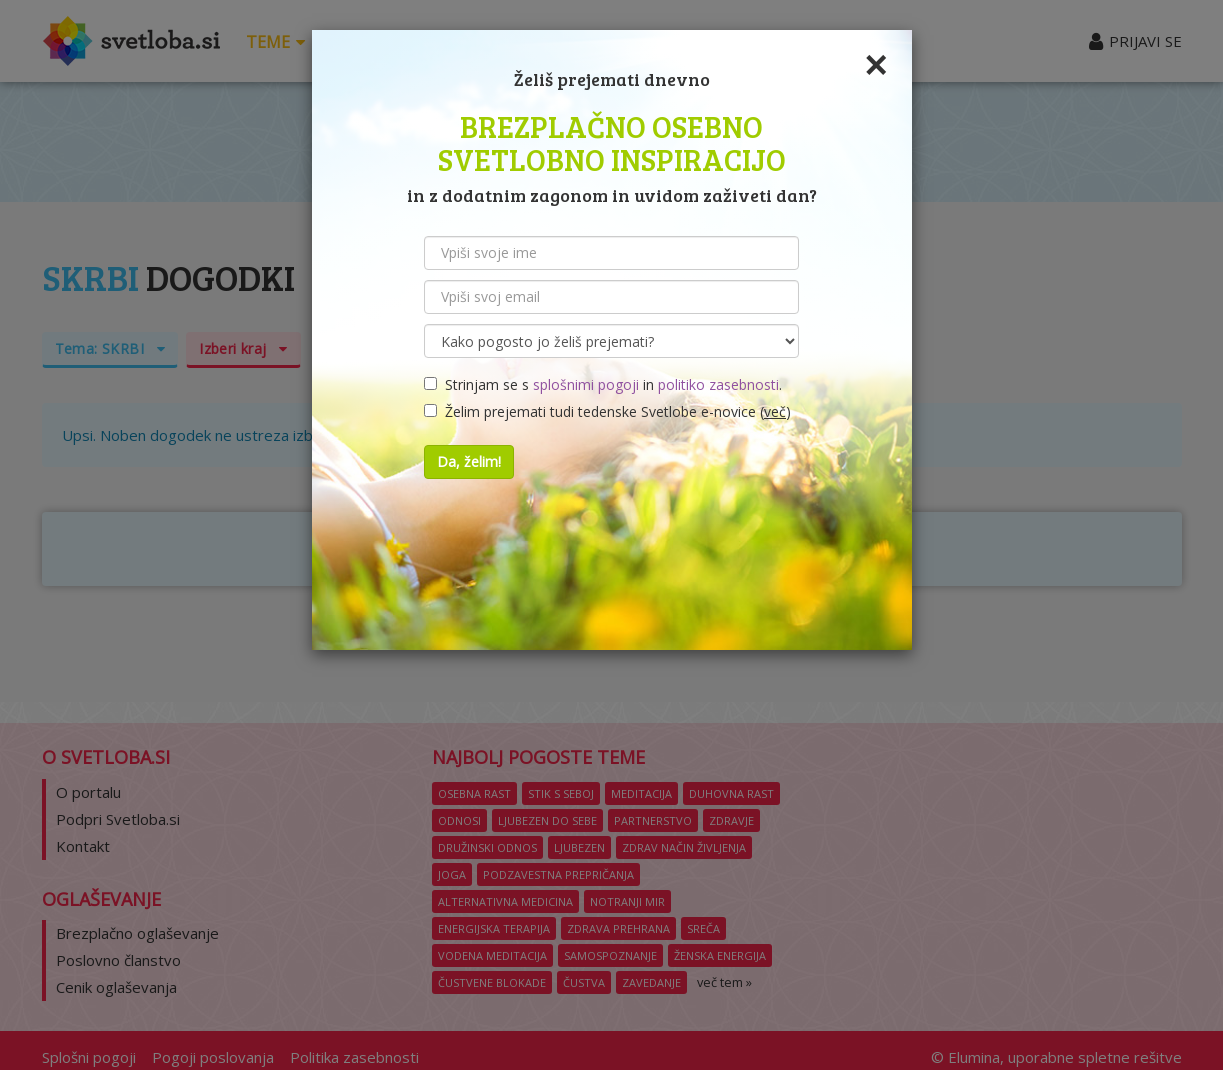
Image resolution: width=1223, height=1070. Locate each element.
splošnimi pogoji (586, 384)
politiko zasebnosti (718, 384)
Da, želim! (469, 461)
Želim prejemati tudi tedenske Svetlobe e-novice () (607, 411)
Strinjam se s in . (603, 384)
